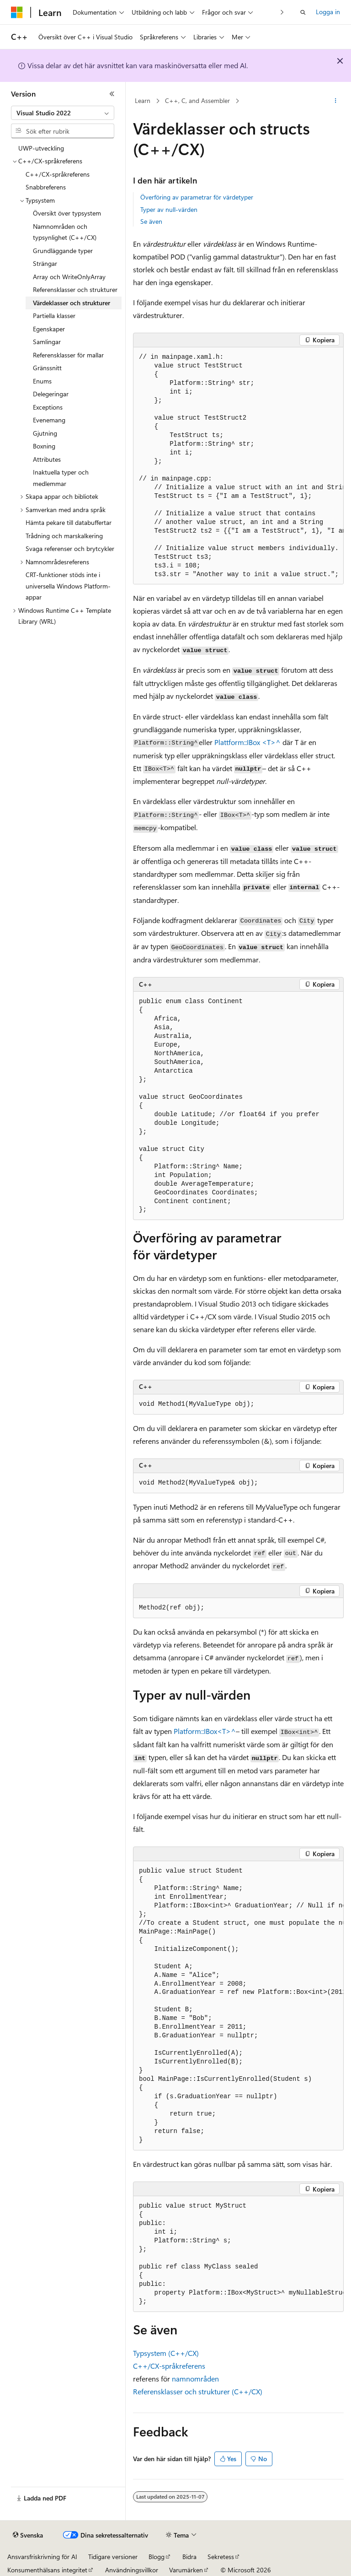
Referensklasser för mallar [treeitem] (68, 355)
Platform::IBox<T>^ (205, 1731)
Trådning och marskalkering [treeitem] (64, 535)
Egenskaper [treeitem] (49, 328)
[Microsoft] (17, 12)
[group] (238, 466)
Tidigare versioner (113, 2556)
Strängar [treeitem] (45, 263)
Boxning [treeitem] (44, 446)
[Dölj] (112, 94)
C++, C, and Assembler (197, 100)
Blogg (157, 2556)
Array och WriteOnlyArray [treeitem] (69, 276)
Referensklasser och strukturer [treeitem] (75, 289)
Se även (151, 221)
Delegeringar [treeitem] (51, 393)
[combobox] (62, 113)
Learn (142, 100)
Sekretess (220, 2556)
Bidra (189, 2556)
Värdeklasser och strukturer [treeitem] (71, 302)
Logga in (328, 11)
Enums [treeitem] (42, 381)
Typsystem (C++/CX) (166, 2353)
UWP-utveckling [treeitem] (41, 148)
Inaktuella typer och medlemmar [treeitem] (61, 478)
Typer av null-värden (168, 209)
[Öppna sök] (303, 12)
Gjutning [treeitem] (45, 433)
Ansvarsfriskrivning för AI (42, 2556)
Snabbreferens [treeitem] (46, 187)
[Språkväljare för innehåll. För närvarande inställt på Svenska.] (27, 2535)
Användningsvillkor (131, 2569)
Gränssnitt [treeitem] (47, 367)
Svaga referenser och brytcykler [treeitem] (70, 548)
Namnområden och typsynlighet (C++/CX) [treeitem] (64, 232)
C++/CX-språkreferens (169, 2366)
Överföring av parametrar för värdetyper (196, 197)
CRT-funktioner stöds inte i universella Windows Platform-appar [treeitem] (68, 585)
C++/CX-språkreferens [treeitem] (58, 174)
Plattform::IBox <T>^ (247, 742)
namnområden (195, 2378)
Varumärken (186, 2569)
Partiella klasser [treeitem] (54, 315)
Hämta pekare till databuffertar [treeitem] (69, 522)
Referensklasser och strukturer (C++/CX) (197, 2391)
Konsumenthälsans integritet (47, 2569)
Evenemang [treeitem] (49, 420)
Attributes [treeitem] (47, 459)
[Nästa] (282, 12)
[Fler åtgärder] (336, 101)
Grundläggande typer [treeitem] (63, 250)
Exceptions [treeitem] (48, 407)
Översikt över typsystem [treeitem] (67, 213)
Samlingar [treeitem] (47, 341)
